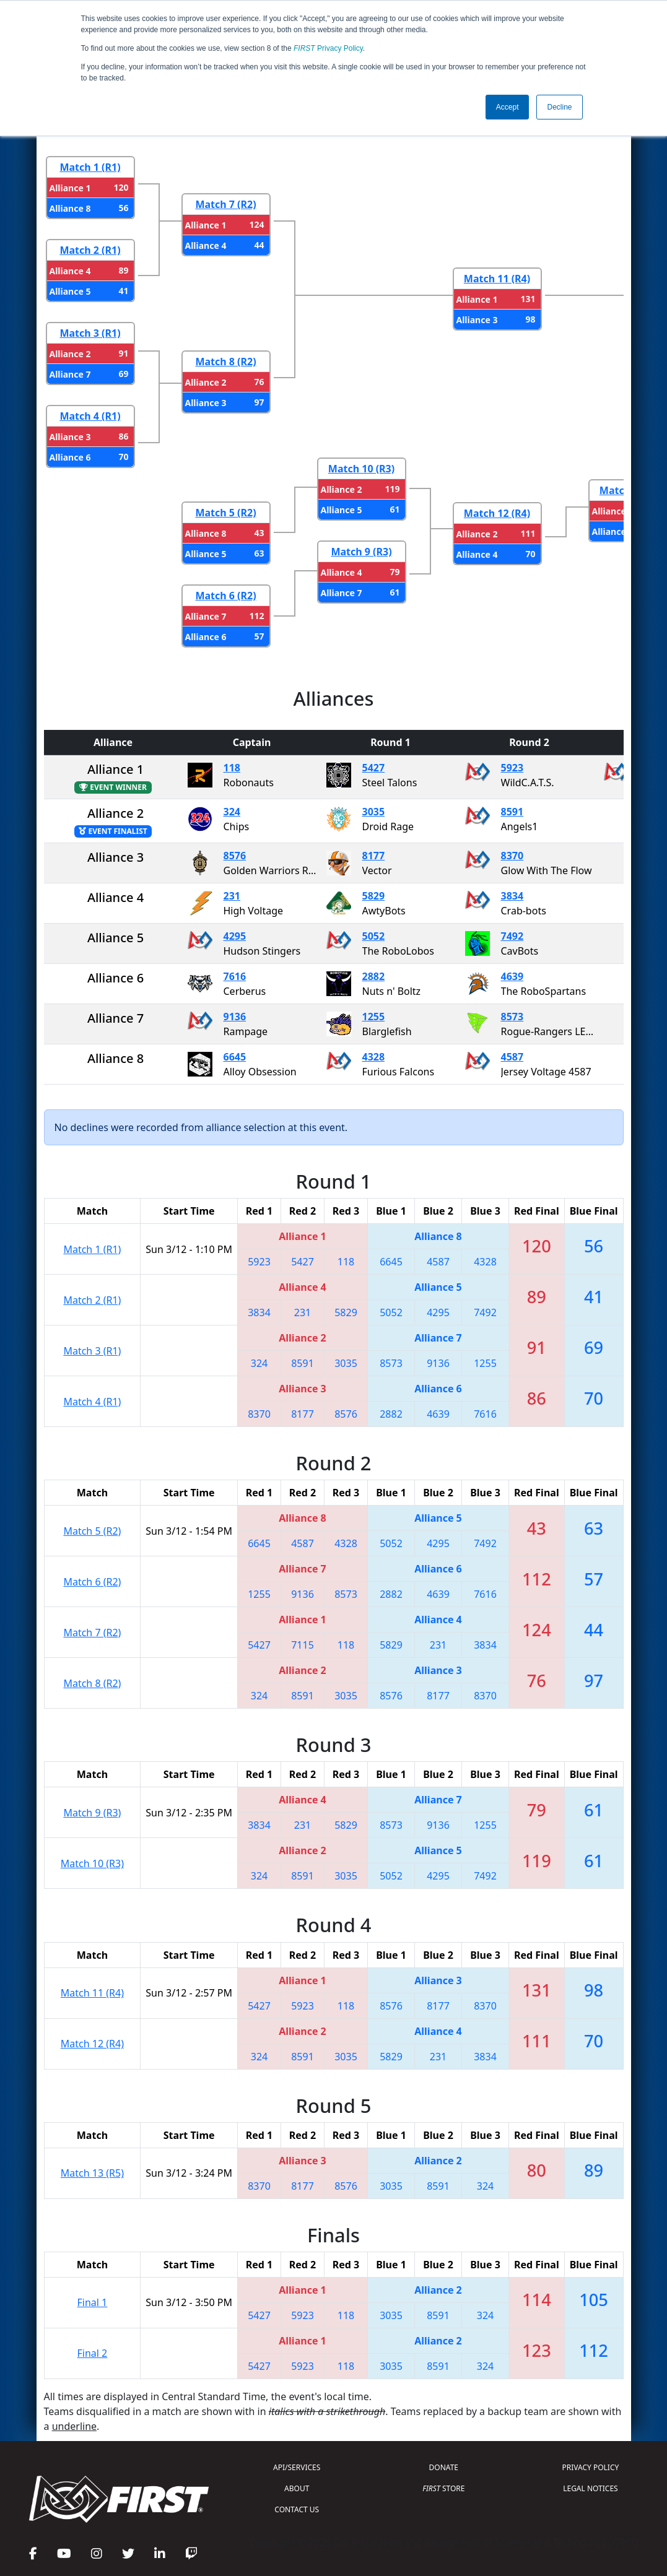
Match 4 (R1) (89, 416)
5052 (373, 936)
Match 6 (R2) (225, 595)
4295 (235, 936)
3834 (512, 896)
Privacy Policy (328, 48)
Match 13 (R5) (92, 2173)
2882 (373, 976)
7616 (235, 976)
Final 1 (92, 2302)
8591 (512, 811)
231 (232, 896)
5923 (512, 767)
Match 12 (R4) (497, 513)
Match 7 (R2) (225, 204)
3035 (373, 811)
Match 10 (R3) (361, 468)
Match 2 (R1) (89, 250)
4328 (373, 1057)
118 (232, 767)
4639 (512, 976)
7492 (512, 936)
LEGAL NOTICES (590, 2488)
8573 (512, 1016)
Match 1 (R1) (89, 167)
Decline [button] (559, 107)
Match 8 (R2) (225, 361)
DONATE (443, 2467)
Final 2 (92, 2353)
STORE (443, 2488)
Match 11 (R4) (497, 278)
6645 (235, 1057)
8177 (373, 855)
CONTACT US (296, 2509)
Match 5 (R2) (225, 512)
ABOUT (296, 2488)
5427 (373, 767)
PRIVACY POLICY (590, 2467)
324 (232, 811)
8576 (235, 855)
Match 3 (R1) (89, 333)
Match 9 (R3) (361, 551)
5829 (373, 896)
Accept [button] (507, 107)
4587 (512, 1057)
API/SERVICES (296, 2467)
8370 (512, 855)
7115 (302, 1645)
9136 (235, 1016)
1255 (373, 1016)
